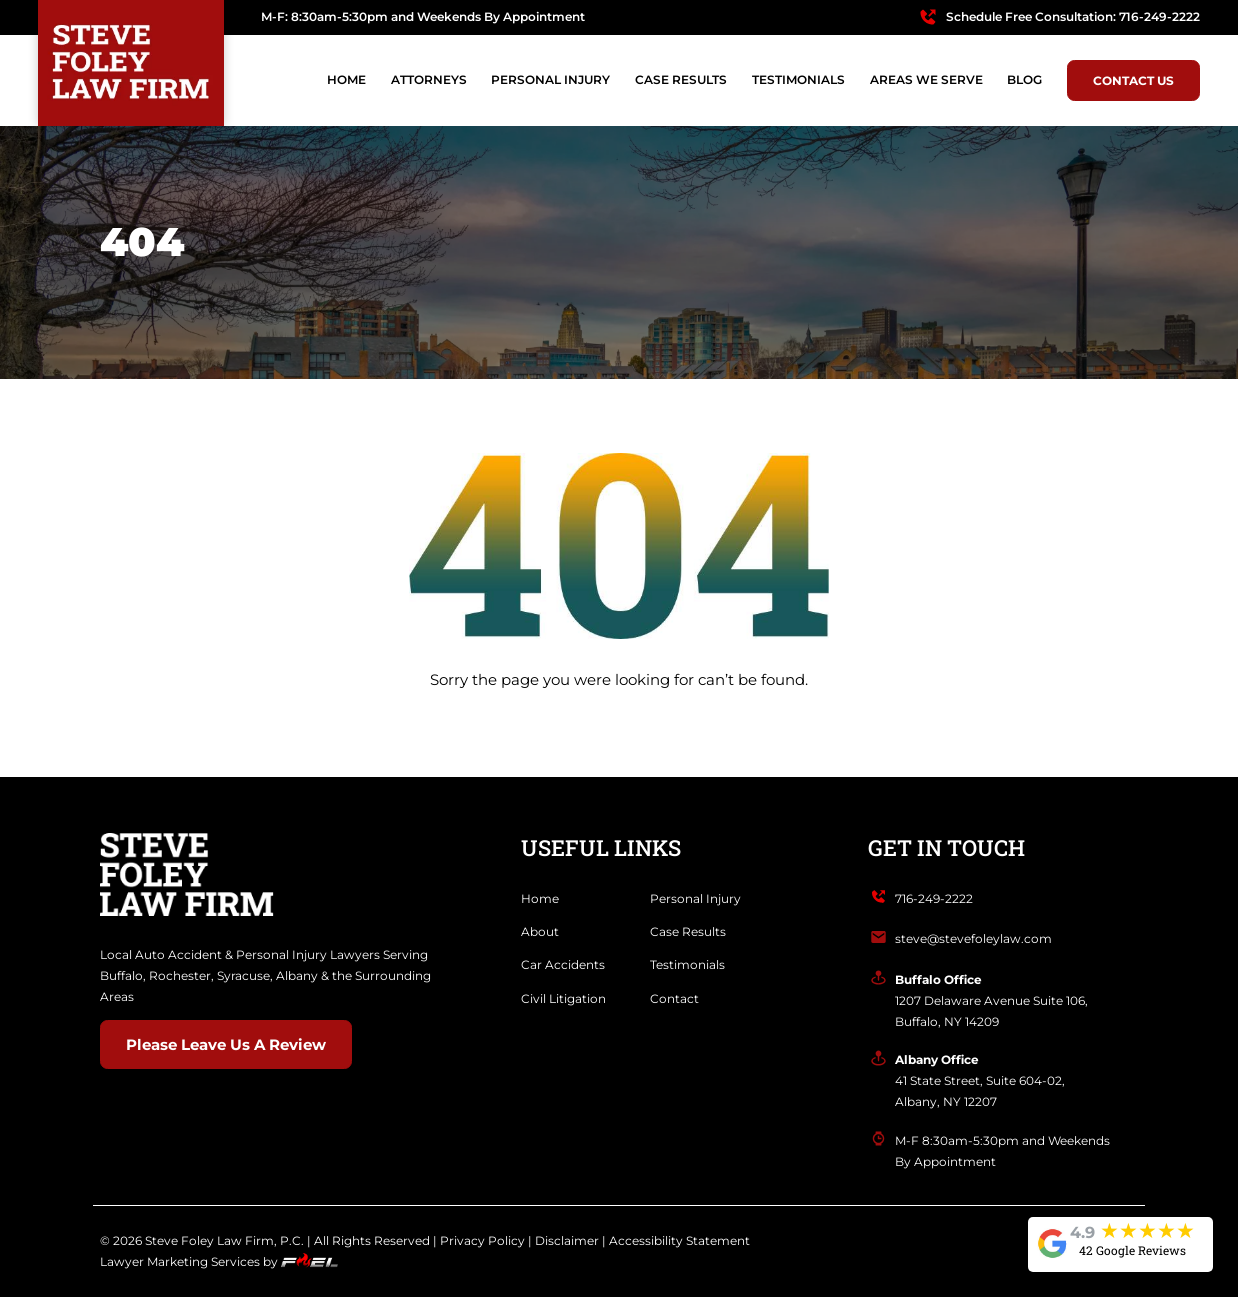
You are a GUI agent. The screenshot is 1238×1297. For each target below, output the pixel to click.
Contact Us (1133, 80)
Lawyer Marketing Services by (219, 1261)
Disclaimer (567, 1240)
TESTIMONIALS (798, 79)
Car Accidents (563, 964)
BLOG (1024, 79)
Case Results (688, 931)
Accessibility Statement (679, 1240)
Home (346, 79)
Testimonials (687, 964)
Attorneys (429, 79)
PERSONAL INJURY (550, 79)
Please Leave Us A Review (226, 1045)
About (540, 931)
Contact (674, 998)
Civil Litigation (563, 998)
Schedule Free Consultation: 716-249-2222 (1073, 17)
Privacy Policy (482, 1240)
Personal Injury (695, 898)
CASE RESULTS (681, 79)
